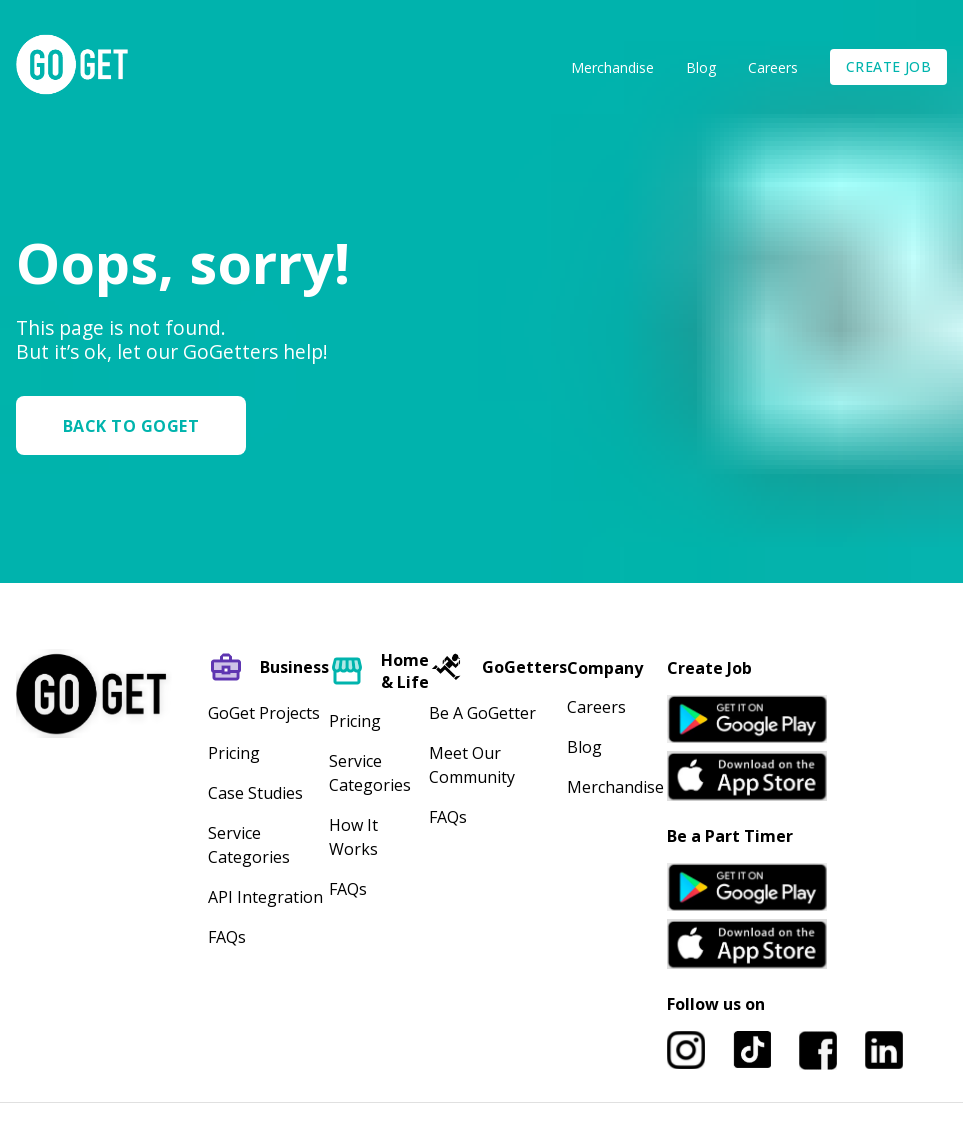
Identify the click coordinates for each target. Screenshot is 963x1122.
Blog (701, 67)
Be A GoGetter (482, 713)
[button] (139, 425)
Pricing (234, 753)
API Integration (265, 897)
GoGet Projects (264, 713)
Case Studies (255, 793)
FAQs (227, 937)
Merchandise (612, 67)
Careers (773, 67)
